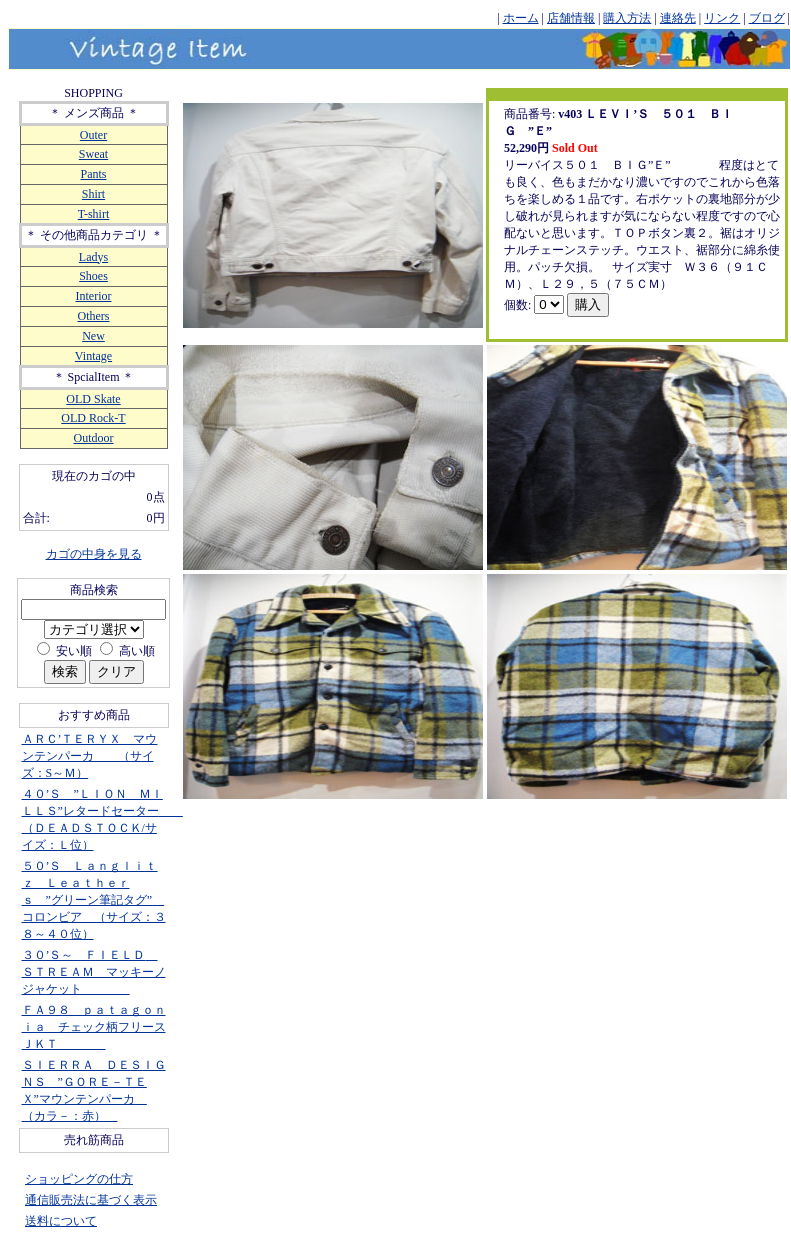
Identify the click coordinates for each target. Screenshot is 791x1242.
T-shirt (94, 214)
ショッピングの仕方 (79, 1179)
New (93, 336)
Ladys (93, 257)
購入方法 (627, 18)
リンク (722, 18)
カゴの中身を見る (94, 554)
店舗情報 (571, 18)
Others (94, 316)
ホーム (521, 18)
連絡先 (678, 18)
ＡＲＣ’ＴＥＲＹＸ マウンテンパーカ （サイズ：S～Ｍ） (90, 756)
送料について (61, 1221)
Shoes (93, 276)
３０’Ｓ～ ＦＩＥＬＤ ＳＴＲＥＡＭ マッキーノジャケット (94, 972)
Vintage (93, 356)
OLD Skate (93, 399)
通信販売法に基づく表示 (91, 1200)
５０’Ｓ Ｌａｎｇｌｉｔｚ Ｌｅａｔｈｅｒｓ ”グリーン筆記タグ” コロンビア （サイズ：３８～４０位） (94, 900)
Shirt (93, 194)
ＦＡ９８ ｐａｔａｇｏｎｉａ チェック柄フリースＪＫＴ (94, 1027)
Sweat (93, 154)
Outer (93, 135)
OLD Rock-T (93, 418)
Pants (93, 174)
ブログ (767, 18)
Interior (94, 296)
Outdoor (94, 438)
